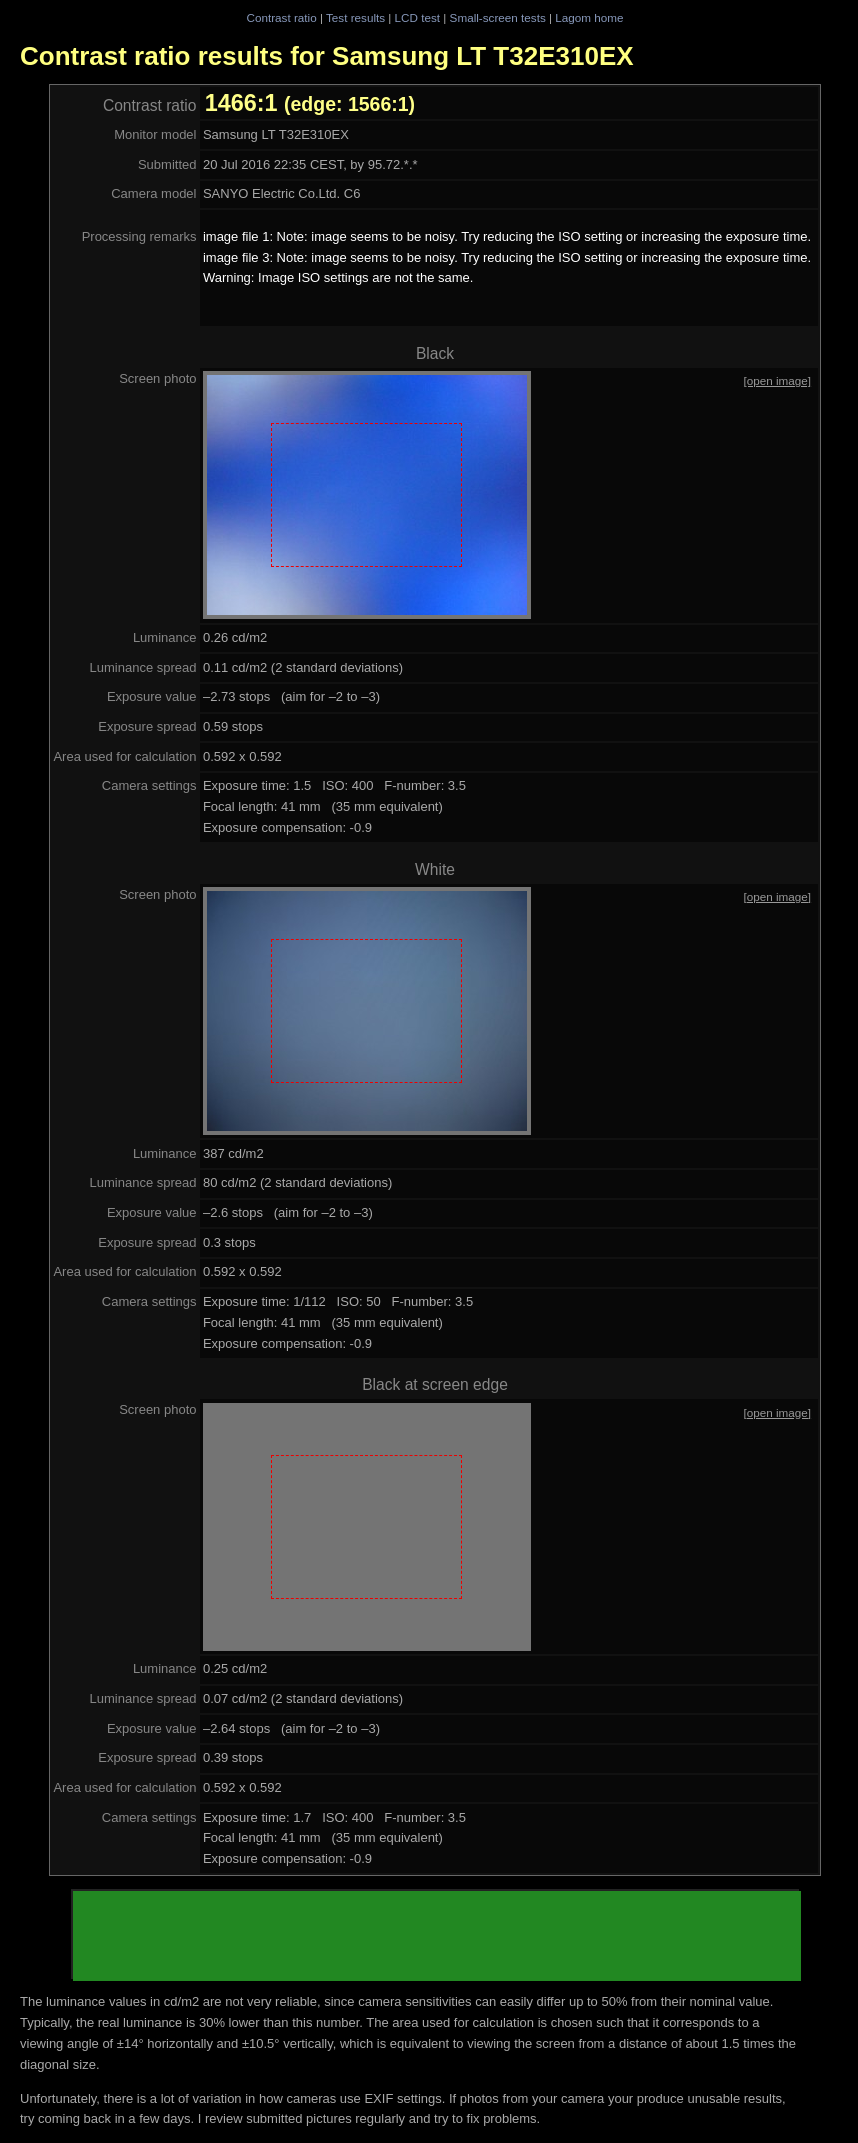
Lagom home (589, 17)
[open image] (778, 380)
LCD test (417, 17)
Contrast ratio (281, 17)
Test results (355, 17)
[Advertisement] (437, 1936)
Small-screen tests (498, 17)
